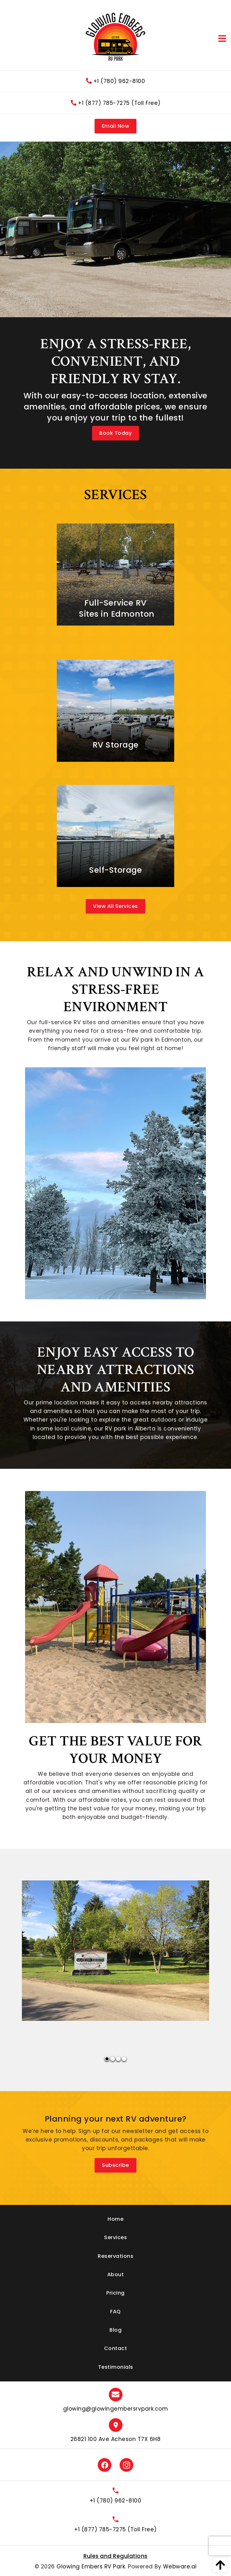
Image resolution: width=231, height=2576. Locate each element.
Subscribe (115, 2165)
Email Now (115, 126)
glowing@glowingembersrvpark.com (115, 2408)
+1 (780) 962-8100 (115, 81)
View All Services (115, 906)
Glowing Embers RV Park (90, 2566)
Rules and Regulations (115, 2556)
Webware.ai (180, 2566)
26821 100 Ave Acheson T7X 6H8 (115, 2439)
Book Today (115, 433)
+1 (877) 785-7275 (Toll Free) (116, 103)
